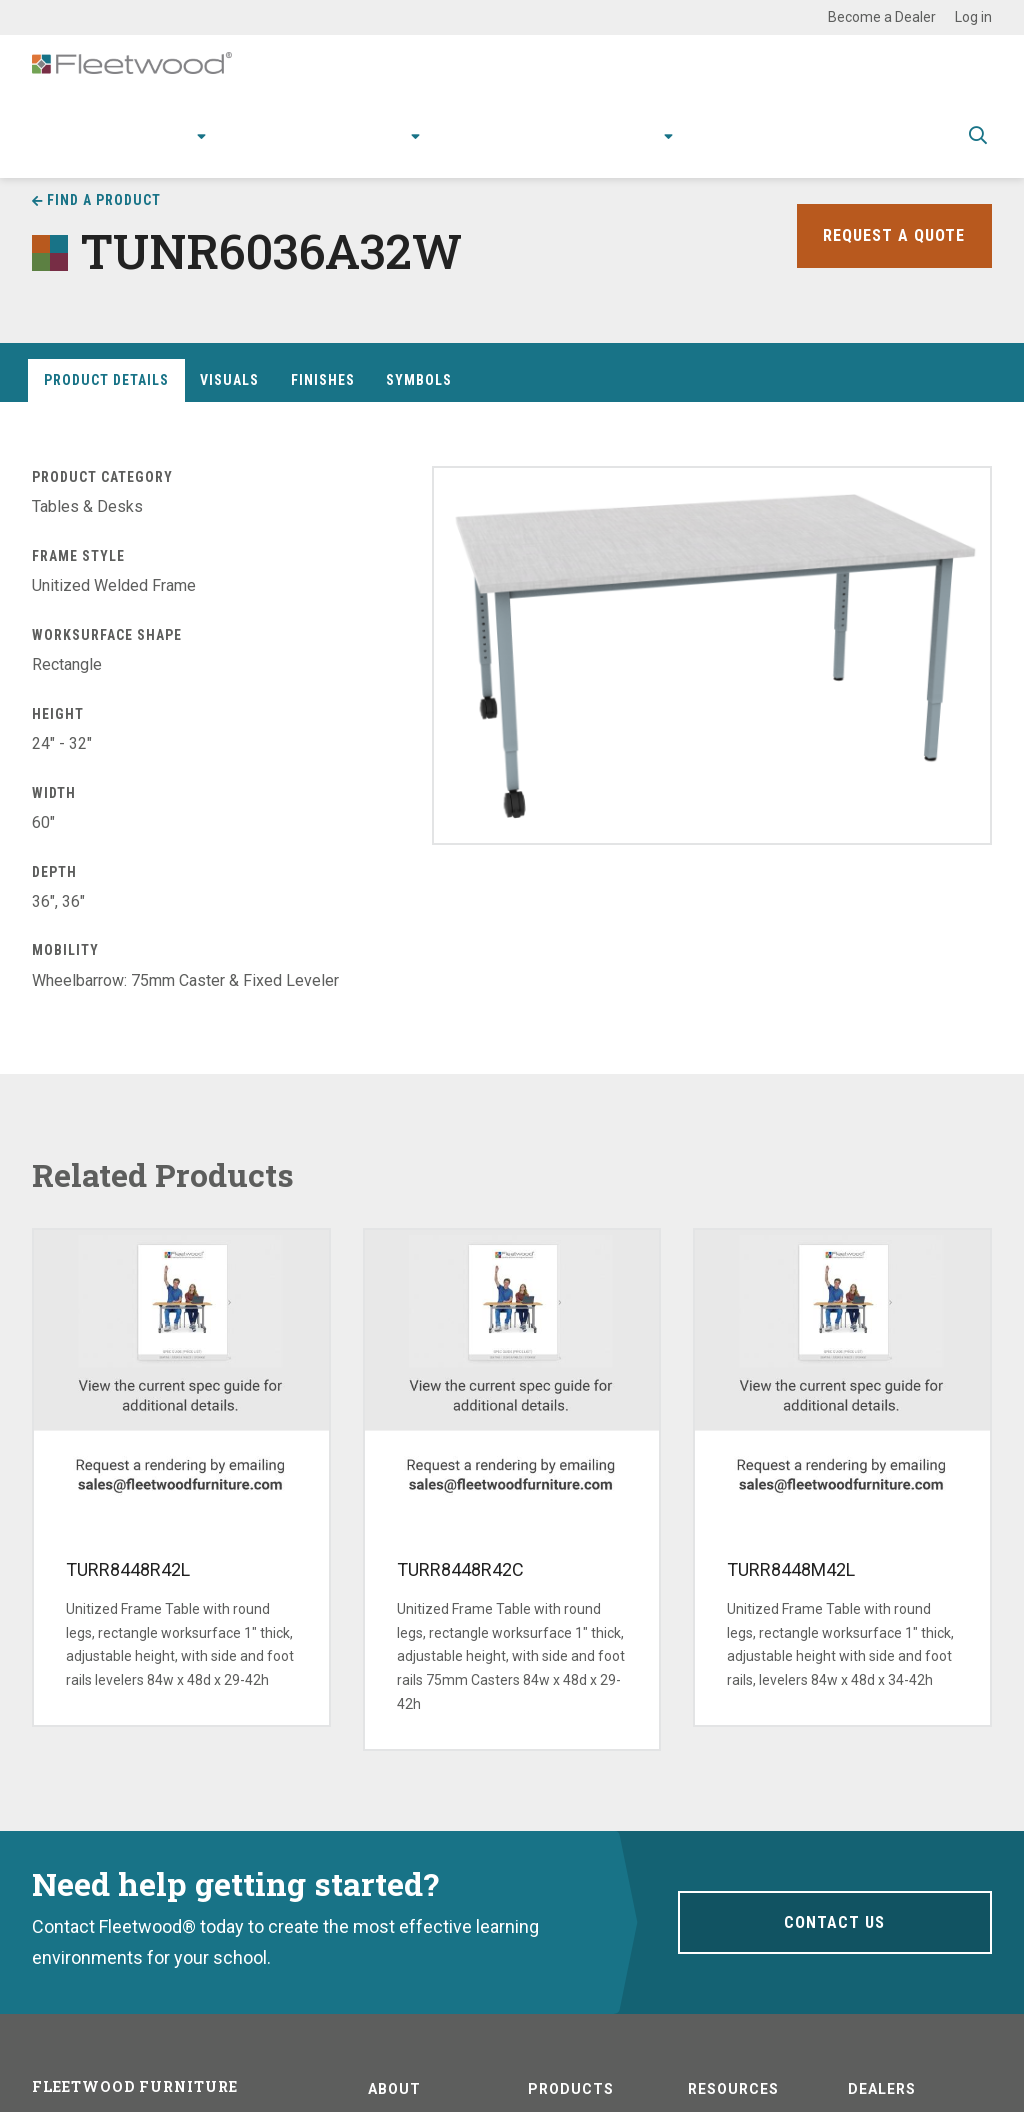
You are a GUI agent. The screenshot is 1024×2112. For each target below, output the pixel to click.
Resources (482, 155)
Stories (569, 155)
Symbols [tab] (419, 380)
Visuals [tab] (229, 380)
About (639, 155)
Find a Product (104, 200)
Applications (273, 155)
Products (161, 155)
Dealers (882, 2089)
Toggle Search (978, 157)
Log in (973, 17)
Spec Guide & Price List (857, 155)
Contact (723, 155)
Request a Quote (889, 235)
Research (374, 155)
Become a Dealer (882, 17)
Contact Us (834, 1921)
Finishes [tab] (323, 380)
